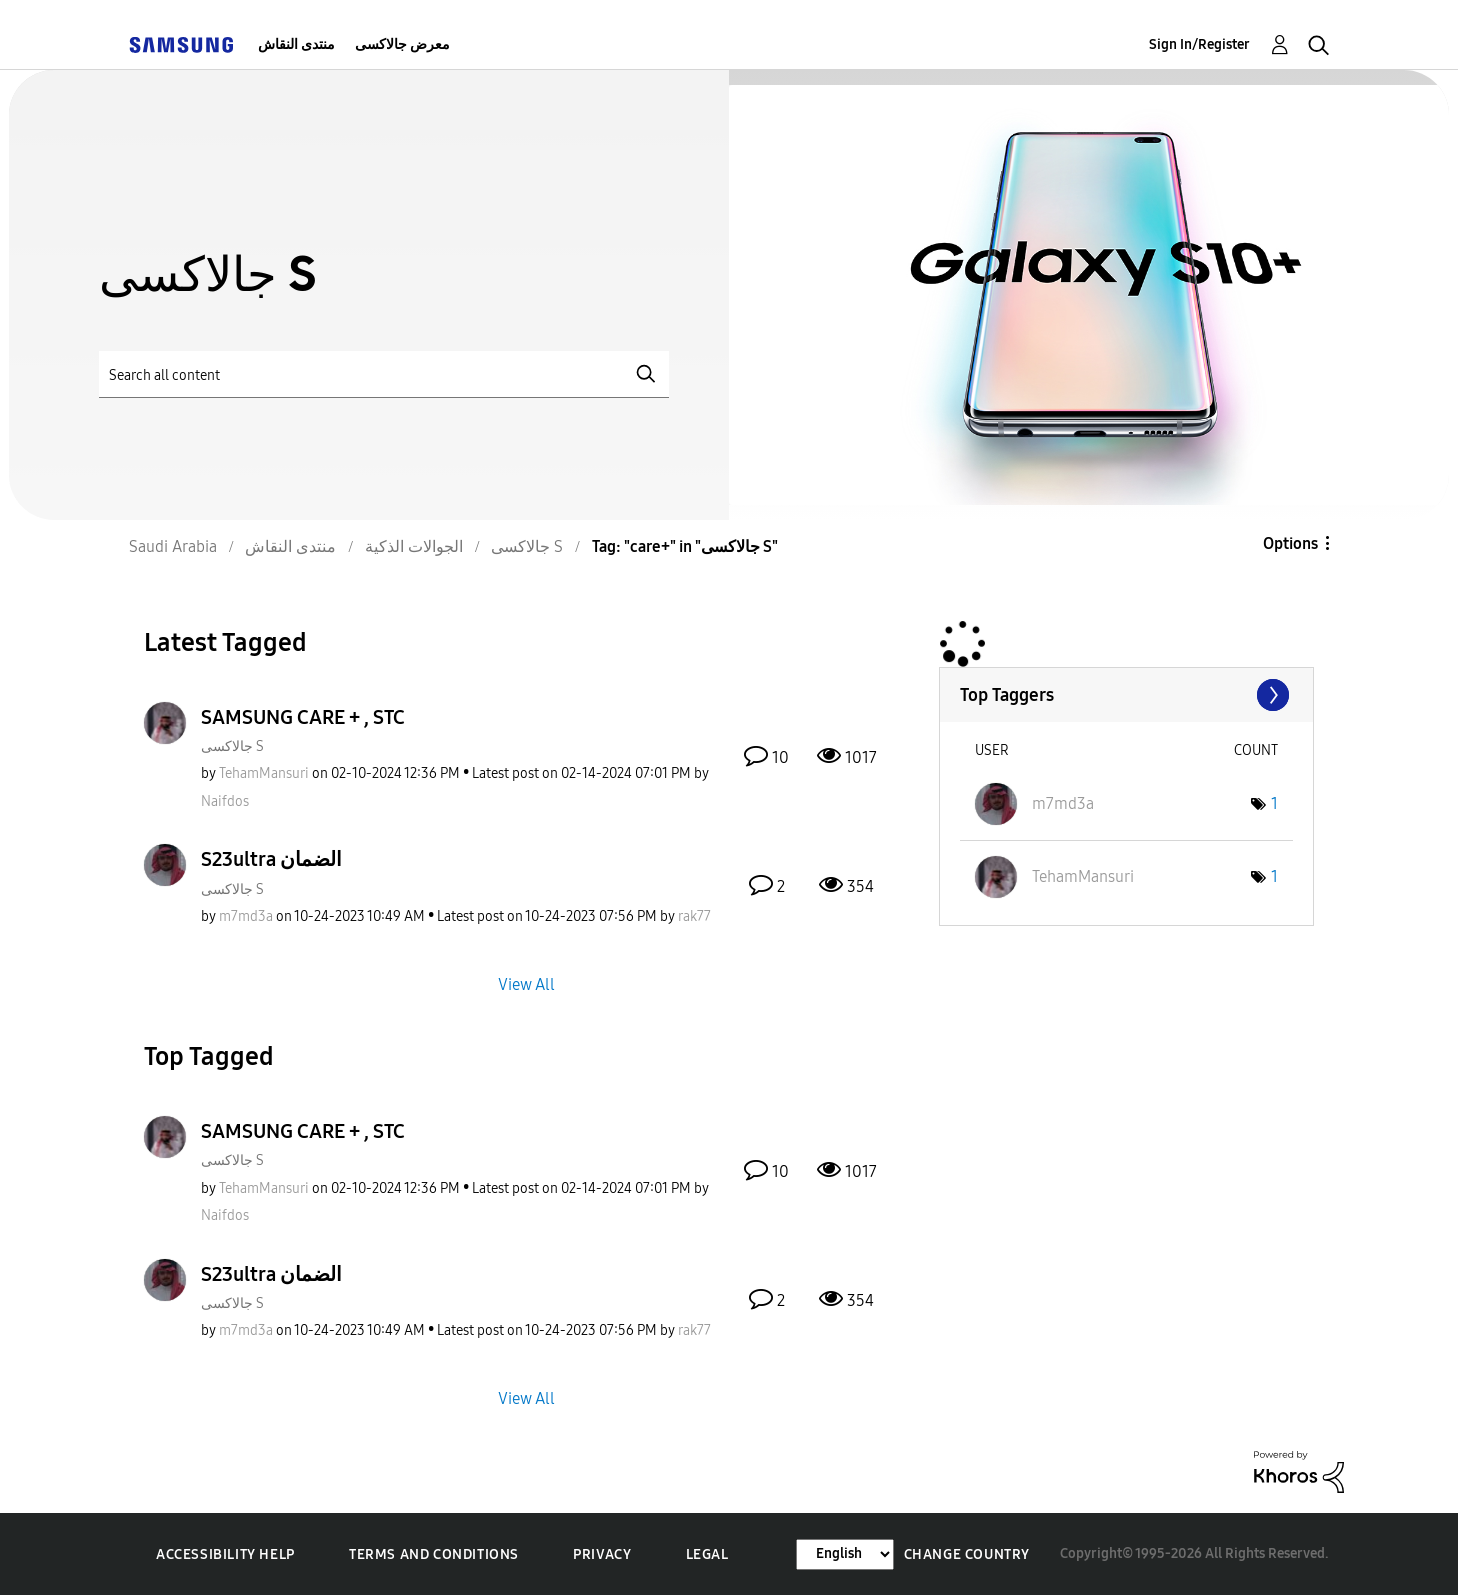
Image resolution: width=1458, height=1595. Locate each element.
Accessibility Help (225, 1554)
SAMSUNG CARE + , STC (303, 717)
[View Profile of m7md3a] (246, 916)
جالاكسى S (232, 746)
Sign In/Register (1199, 44)
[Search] (384, 374)
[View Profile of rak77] (694, 916)
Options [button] (1290, 543)
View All (526, 983)
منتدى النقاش (296, 44)
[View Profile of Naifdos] (225, 801)
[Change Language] (845, 1554)
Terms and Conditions (434, 1554)
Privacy (602, 1554)
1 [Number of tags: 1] (1274, 803)
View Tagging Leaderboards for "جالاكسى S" (1126, 695)
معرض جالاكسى (402, 44)
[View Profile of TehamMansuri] (264, 773)
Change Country (967, 1554)
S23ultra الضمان (271, 859)
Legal (707, 1554)
